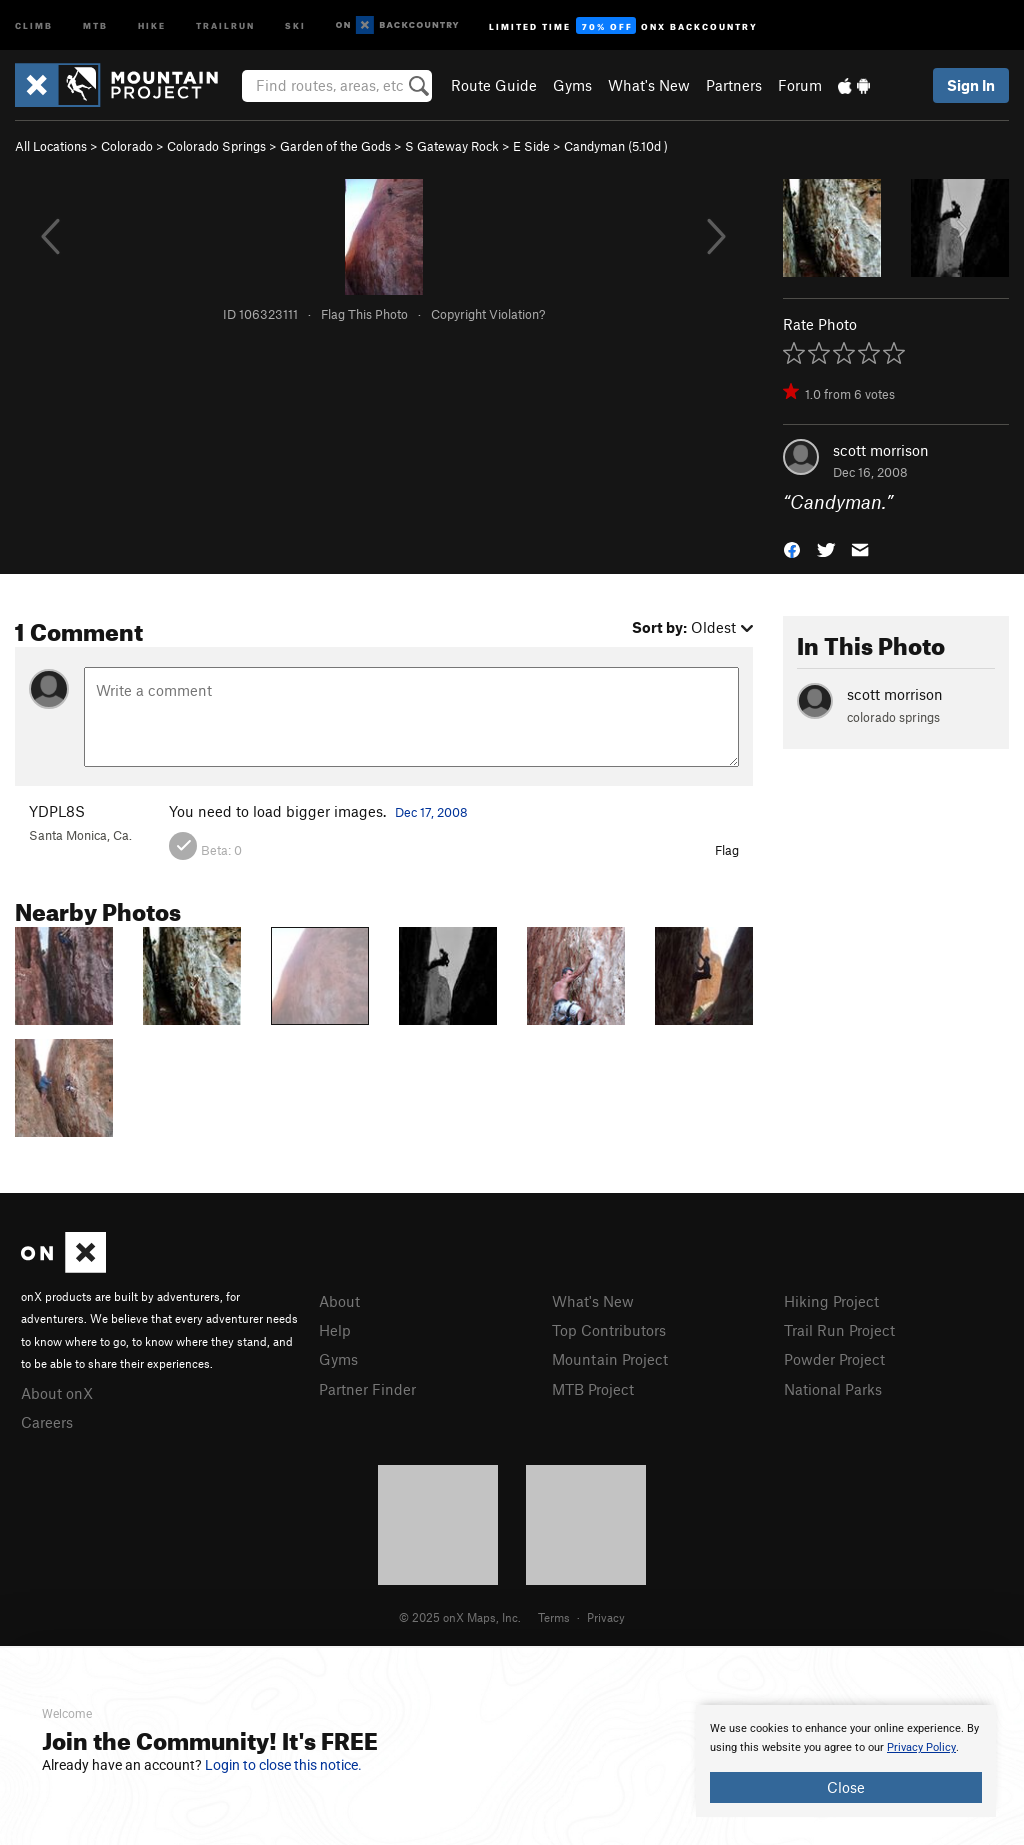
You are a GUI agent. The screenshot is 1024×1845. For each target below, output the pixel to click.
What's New (649, 85)
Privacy (606, 1617)
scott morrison (881, 450)
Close (846, 1787)
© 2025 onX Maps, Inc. (460, 1617)
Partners (734, 85)
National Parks (833, 1389)
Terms (554, 1617)
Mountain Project (610, 1359)
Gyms (572, 85)
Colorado (127, 146)
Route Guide (494, 85)
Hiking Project (831, 1301)
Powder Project (834, 1359)
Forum (800, 85)
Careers (47, 1422)
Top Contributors (609, 1330)
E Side (531, 146)
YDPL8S (57, 811)
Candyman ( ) (616, 146)
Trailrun (225, 24)
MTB (95, 24)
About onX (57, 1393)
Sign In (971, 85)
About (339, 1301)
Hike (152, 24)
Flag (727, 850)
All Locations (51, 146)
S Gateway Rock (452, 146)
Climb (34, 24)
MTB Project (593, 1389)
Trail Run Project (839, 1330)
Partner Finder (367, 1389)
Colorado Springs (216, 146)
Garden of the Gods (335, 146)
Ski (295, 24)
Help (335, 1330)
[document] (846, 1761)
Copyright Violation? (488, 314)
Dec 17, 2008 (431, 812)
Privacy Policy (921, 1747)
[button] (792, 548)
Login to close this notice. (283, 1765)
